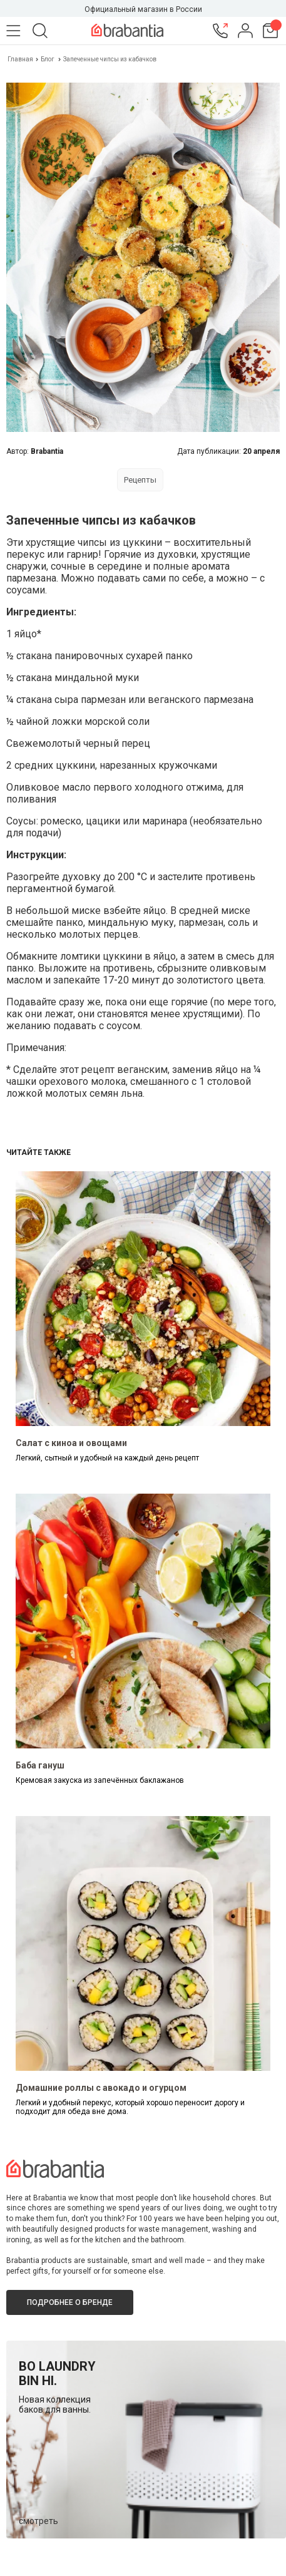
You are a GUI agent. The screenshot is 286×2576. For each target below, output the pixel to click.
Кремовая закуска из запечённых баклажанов (100, 1780)
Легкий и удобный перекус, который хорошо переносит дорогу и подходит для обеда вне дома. (130, 2107)
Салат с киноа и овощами (71, 1443)
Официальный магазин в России (143, 9)
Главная (21, 59)
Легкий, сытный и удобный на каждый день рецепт (107, 1458)
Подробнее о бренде (70, 2302)
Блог (47, 59)
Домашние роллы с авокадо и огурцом (101, 2087)
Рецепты (140, 480)
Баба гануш (40, 1765)
